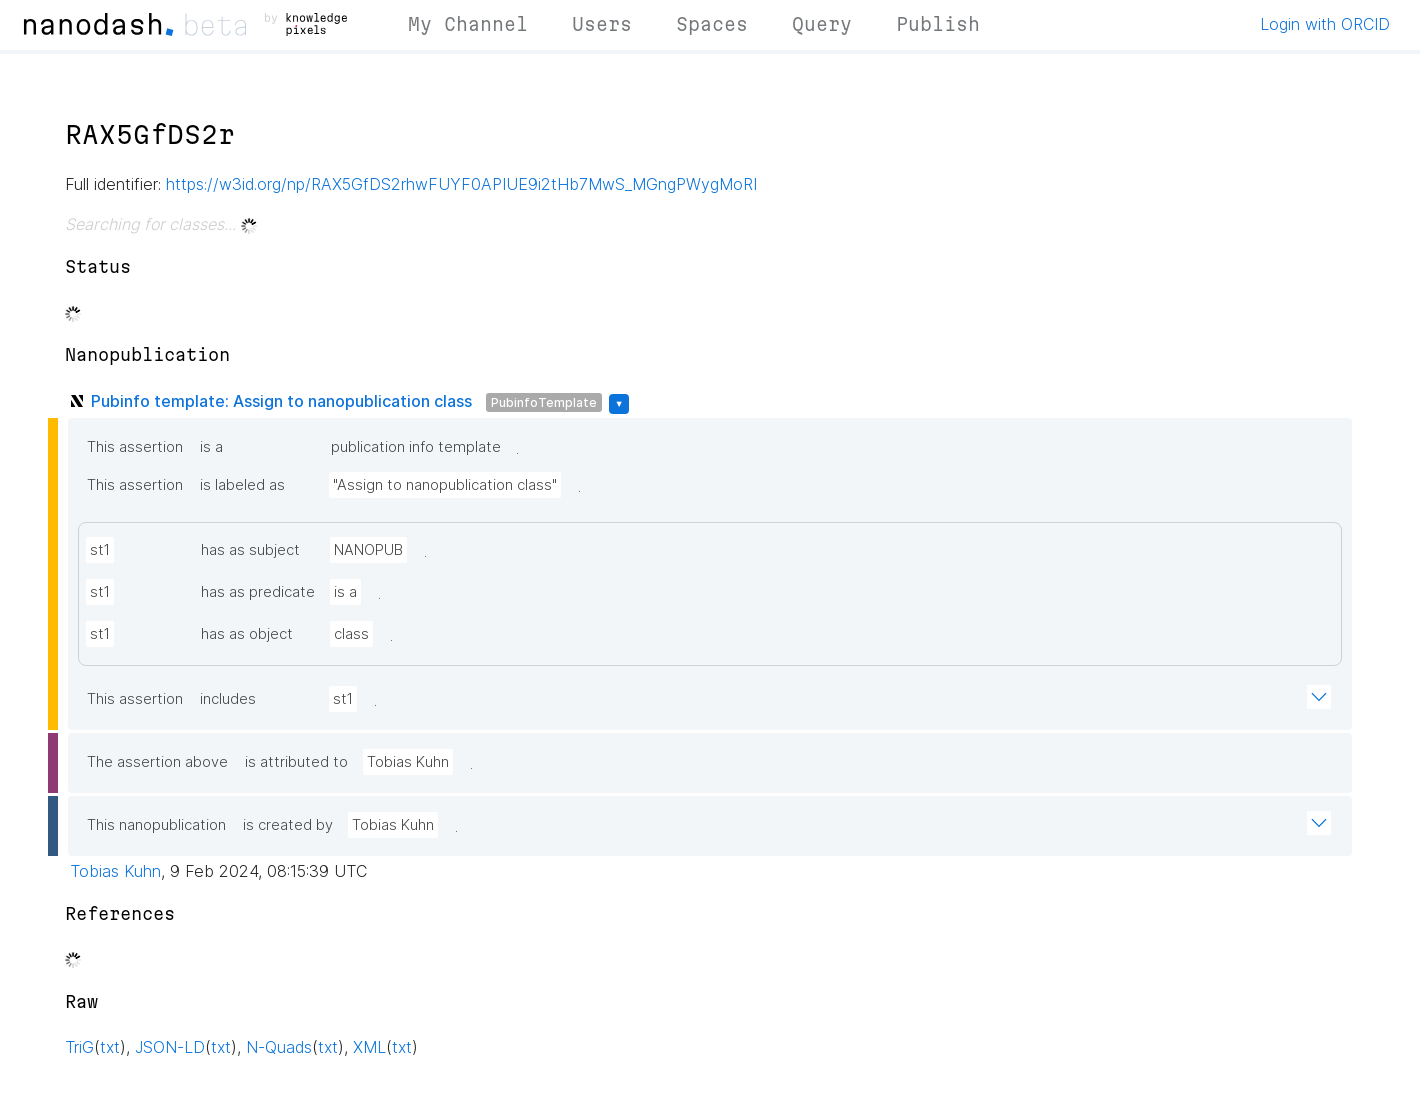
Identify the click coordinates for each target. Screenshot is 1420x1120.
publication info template (416, 447)
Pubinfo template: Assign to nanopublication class (281, 401)
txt (110, 1047)
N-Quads (279, 1047)
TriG (79, 1047)
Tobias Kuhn (408, 762)
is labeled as (242, 485)
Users (602, 24)
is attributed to (296, 762)
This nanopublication (156, 825)
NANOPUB (368, 550)
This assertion (135, 447)
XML (369, 1047)
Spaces (712, 24)
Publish (938, 24)
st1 (100, 550)
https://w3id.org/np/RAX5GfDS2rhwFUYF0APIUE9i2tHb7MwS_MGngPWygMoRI (461, 184)
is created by (288, 825)
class (351, 634)
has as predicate (258, 592)
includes (228, 699)
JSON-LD (170, 1047)
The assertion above (157, 762)
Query (822, 24)
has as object (247, 634)
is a (211, 447)
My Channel (468, 24)
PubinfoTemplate (544, 402)
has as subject (250, 550)
